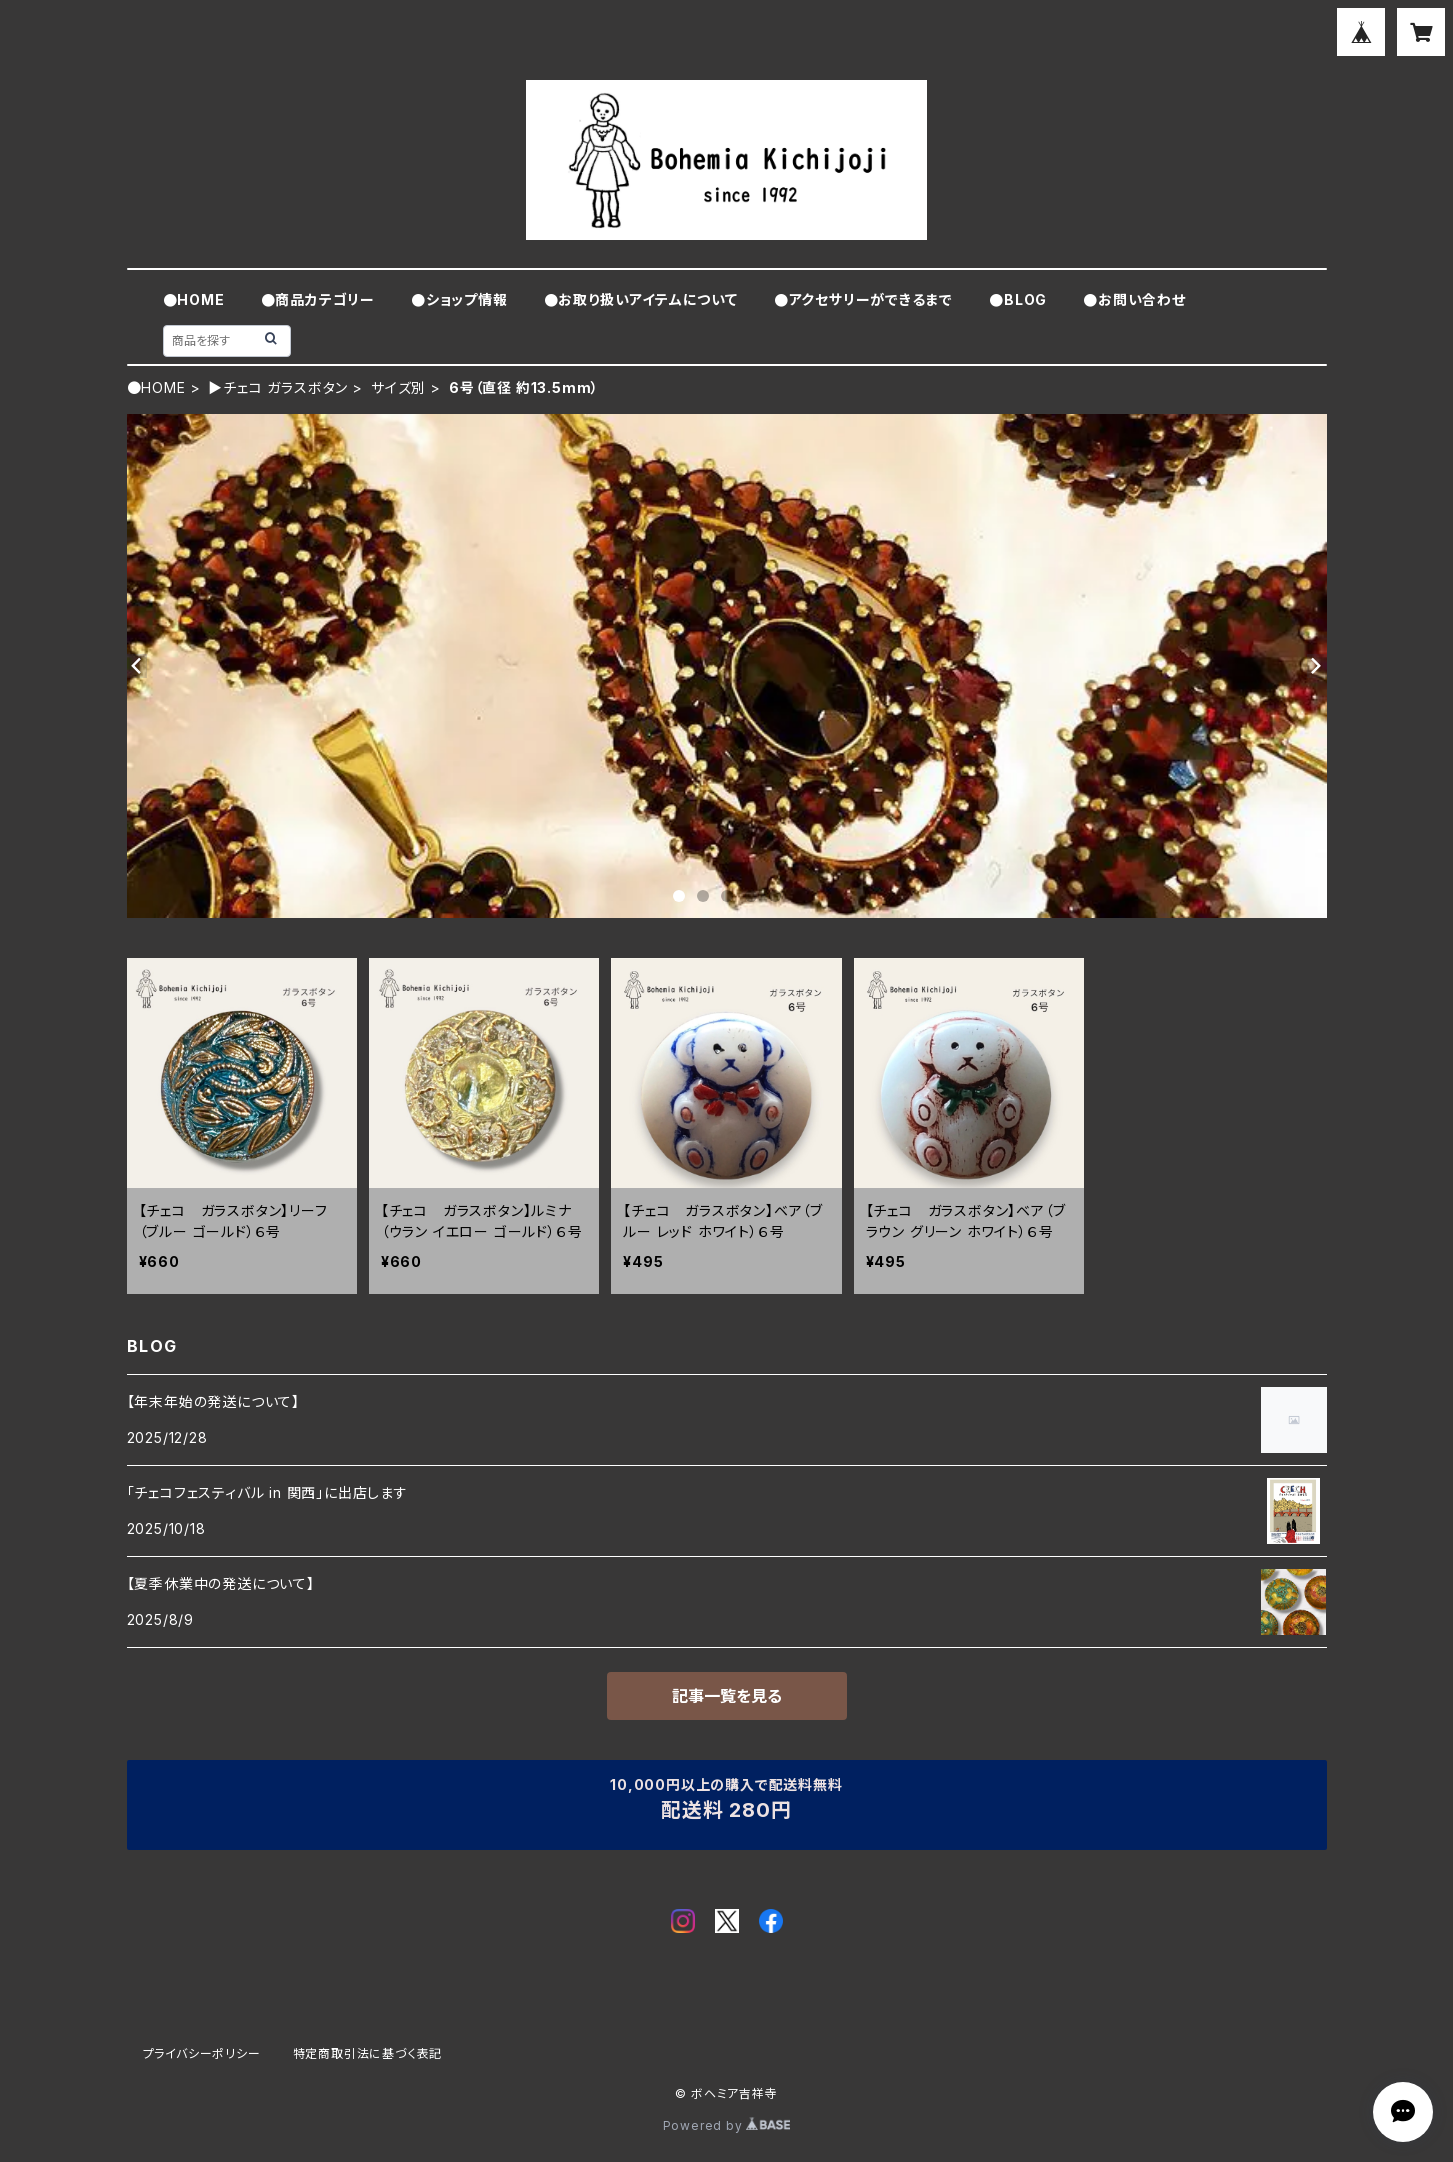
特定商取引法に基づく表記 (368, 2053)
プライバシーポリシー (202, 2053)
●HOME (194, 299)
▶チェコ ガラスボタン (278, 387)
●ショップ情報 (459, 299)
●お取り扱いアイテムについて (641, 299)
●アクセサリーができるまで (863, 299)
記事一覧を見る (727, 1696)
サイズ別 (398, 387)
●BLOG (1018, 299)
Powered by (727, 2125)
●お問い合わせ (1134, 299)
